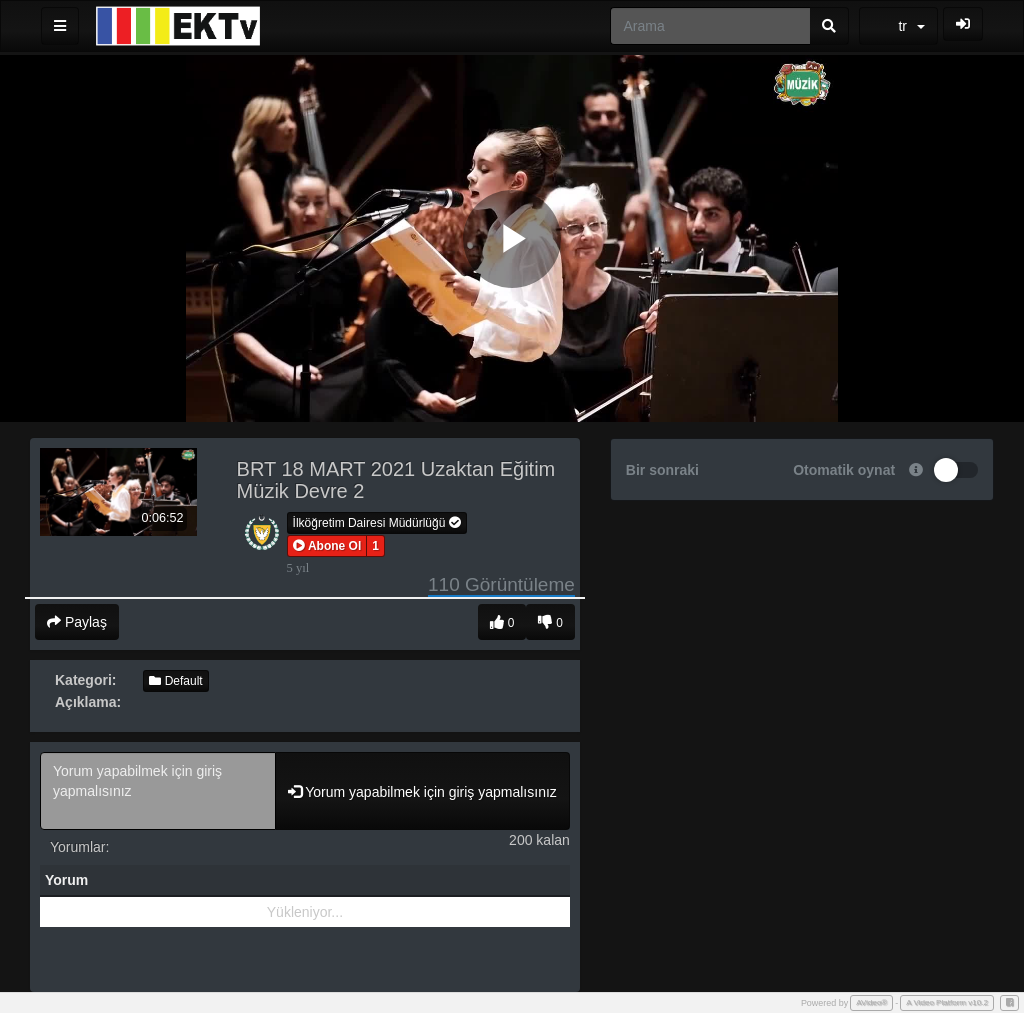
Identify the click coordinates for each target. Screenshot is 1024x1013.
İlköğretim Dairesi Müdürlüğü (377, 523)
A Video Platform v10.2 (947, 1002)
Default (175, 681)
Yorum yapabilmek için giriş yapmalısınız (158, 791)
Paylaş (77, 622)
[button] (327, 546)
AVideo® (871, 1002)
